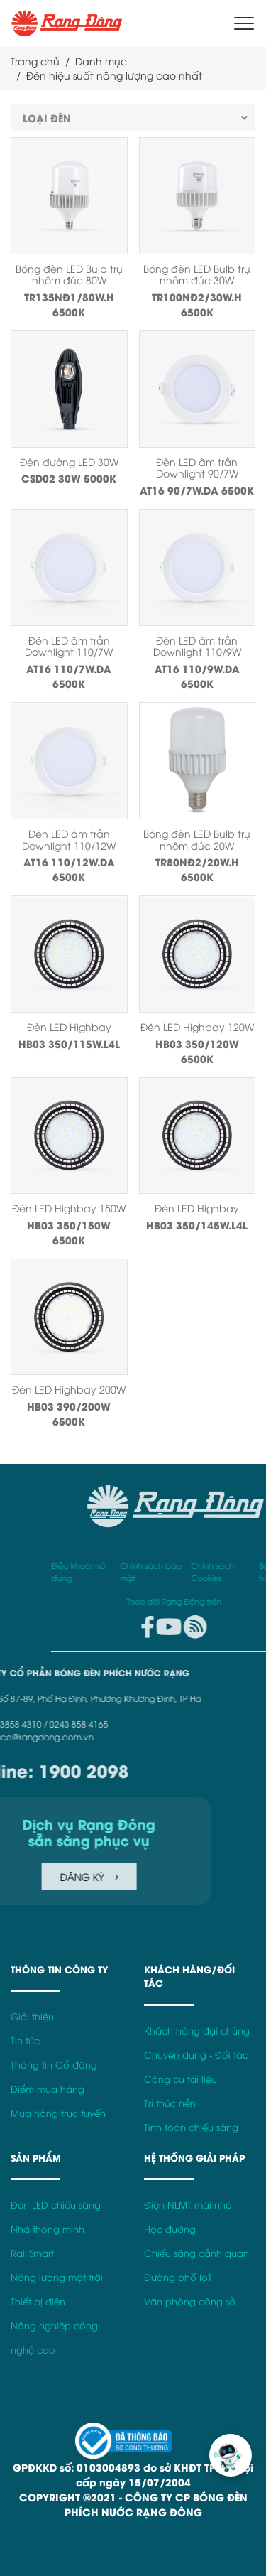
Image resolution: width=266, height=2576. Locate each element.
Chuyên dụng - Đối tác (196, 2055)
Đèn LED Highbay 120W (197, 1026)
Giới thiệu (32, 2016)
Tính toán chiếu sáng (191, 2127)
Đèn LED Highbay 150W (69, 1207)
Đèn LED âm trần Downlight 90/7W (197, 467)
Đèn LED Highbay (69, 1026)
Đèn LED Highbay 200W (69, 1389)
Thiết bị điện (38, 2301)
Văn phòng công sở (189, 2301)
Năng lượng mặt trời (57, 2277)
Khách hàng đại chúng (197, 2031)
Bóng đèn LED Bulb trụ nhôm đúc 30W (196, 274)
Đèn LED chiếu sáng (56, 2205)
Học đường (170, 2229)
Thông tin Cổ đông (54, 2065)
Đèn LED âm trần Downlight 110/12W (69, 839)
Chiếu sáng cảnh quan (196, 2253)
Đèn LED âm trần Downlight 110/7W (69, 646)
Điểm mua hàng (47, 2089)
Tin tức (25, 2041)
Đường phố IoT (178, 2277)
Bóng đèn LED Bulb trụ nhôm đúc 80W (69, 274)
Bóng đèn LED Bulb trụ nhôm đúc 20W (196, 839)
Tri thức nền (170, 2103)
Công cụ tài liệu (180, 2079)
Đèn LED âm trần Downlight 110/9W (197, 646)
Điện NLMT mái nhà (188, 2205)
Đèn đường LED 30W (69, 461)
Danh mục (101, 61)
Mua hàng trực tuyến (58, 2113)
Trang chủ (35, 61)
